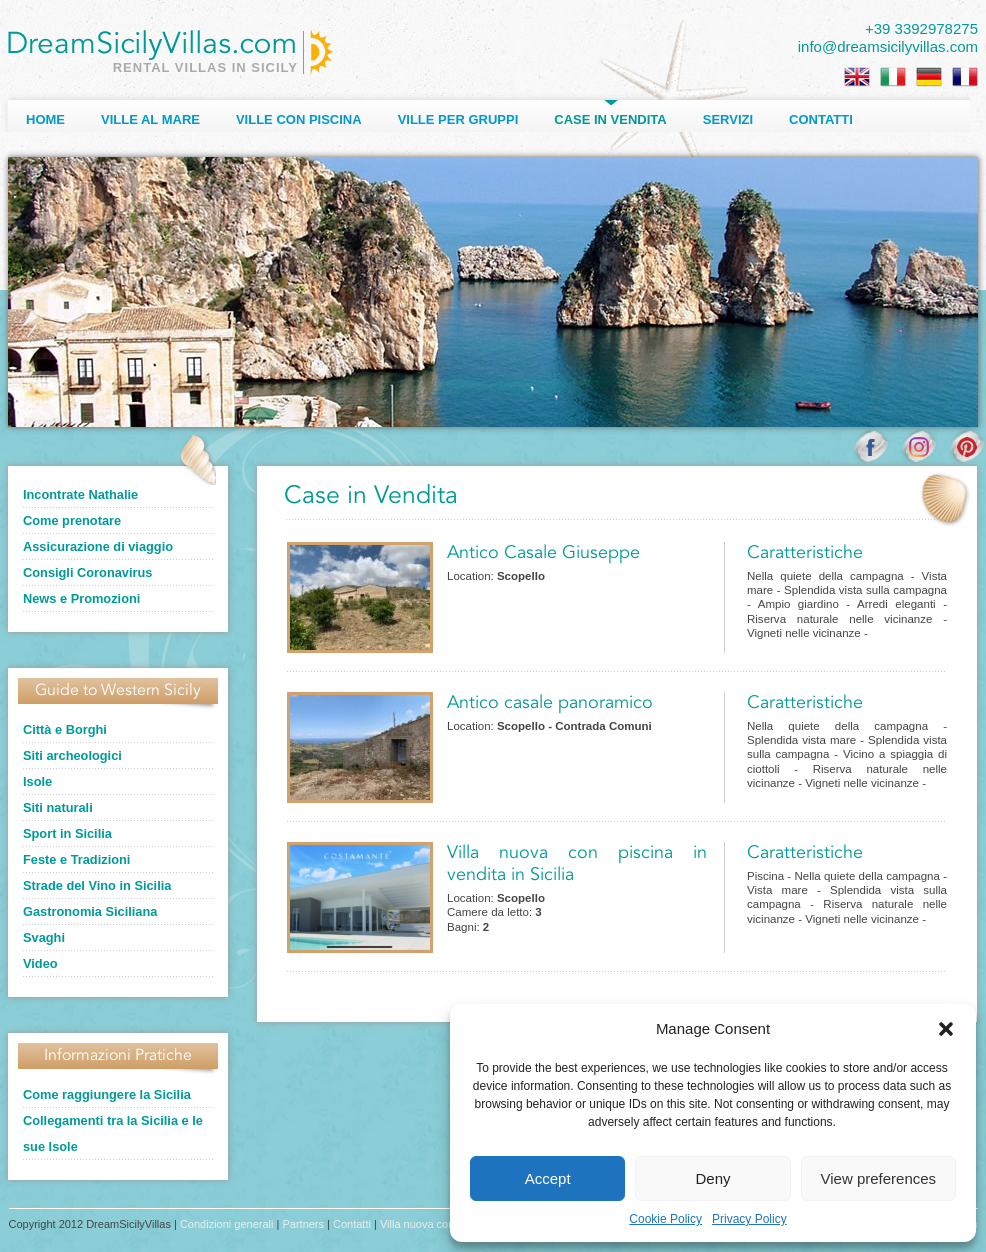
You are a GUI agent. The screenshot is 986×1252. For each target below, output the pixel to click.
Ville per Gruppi (458, 119)
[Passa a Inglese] (857, 77)
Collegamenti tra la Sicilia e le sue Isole (113, 1133)
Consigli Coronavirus (87, 572)
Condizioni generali (227, 1224)
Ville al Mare (150, 119)
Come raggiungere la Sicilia (107, 1094)
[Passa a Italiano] (893, 77)
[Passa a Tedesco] (929, 77)
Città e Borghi (65, 729)
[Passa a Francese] (965, 77)
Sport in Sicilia (67, 833)
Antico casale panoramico (550, 703)
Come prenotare (72, 520)
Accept (548, 1178)
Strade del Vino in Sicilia (97, 885)
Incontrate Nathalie (80, 494)
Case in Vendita (610, 119)
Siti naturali (58, 807)
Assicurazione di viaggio (98, 546)
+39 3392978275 (921, 28)
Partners (303, 1224)
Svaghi (44, 937)
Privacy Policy (749, 1219)
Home (45, 119)
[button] (946, 1029)
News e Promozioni (81, 598)
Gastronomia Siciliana (90, 911)
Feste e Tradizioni (76, 859)
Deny (712, 1178)
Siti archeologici (72, 755)
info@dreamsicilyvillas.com (888, 46)
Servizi (728, 119)
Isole (37, 781)
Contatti (821, 119)
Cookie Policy (665, 1219)
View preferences (879, 1178)
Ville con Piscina (299, 119)
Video (40, 963)
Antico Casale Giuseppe (543, 553)
